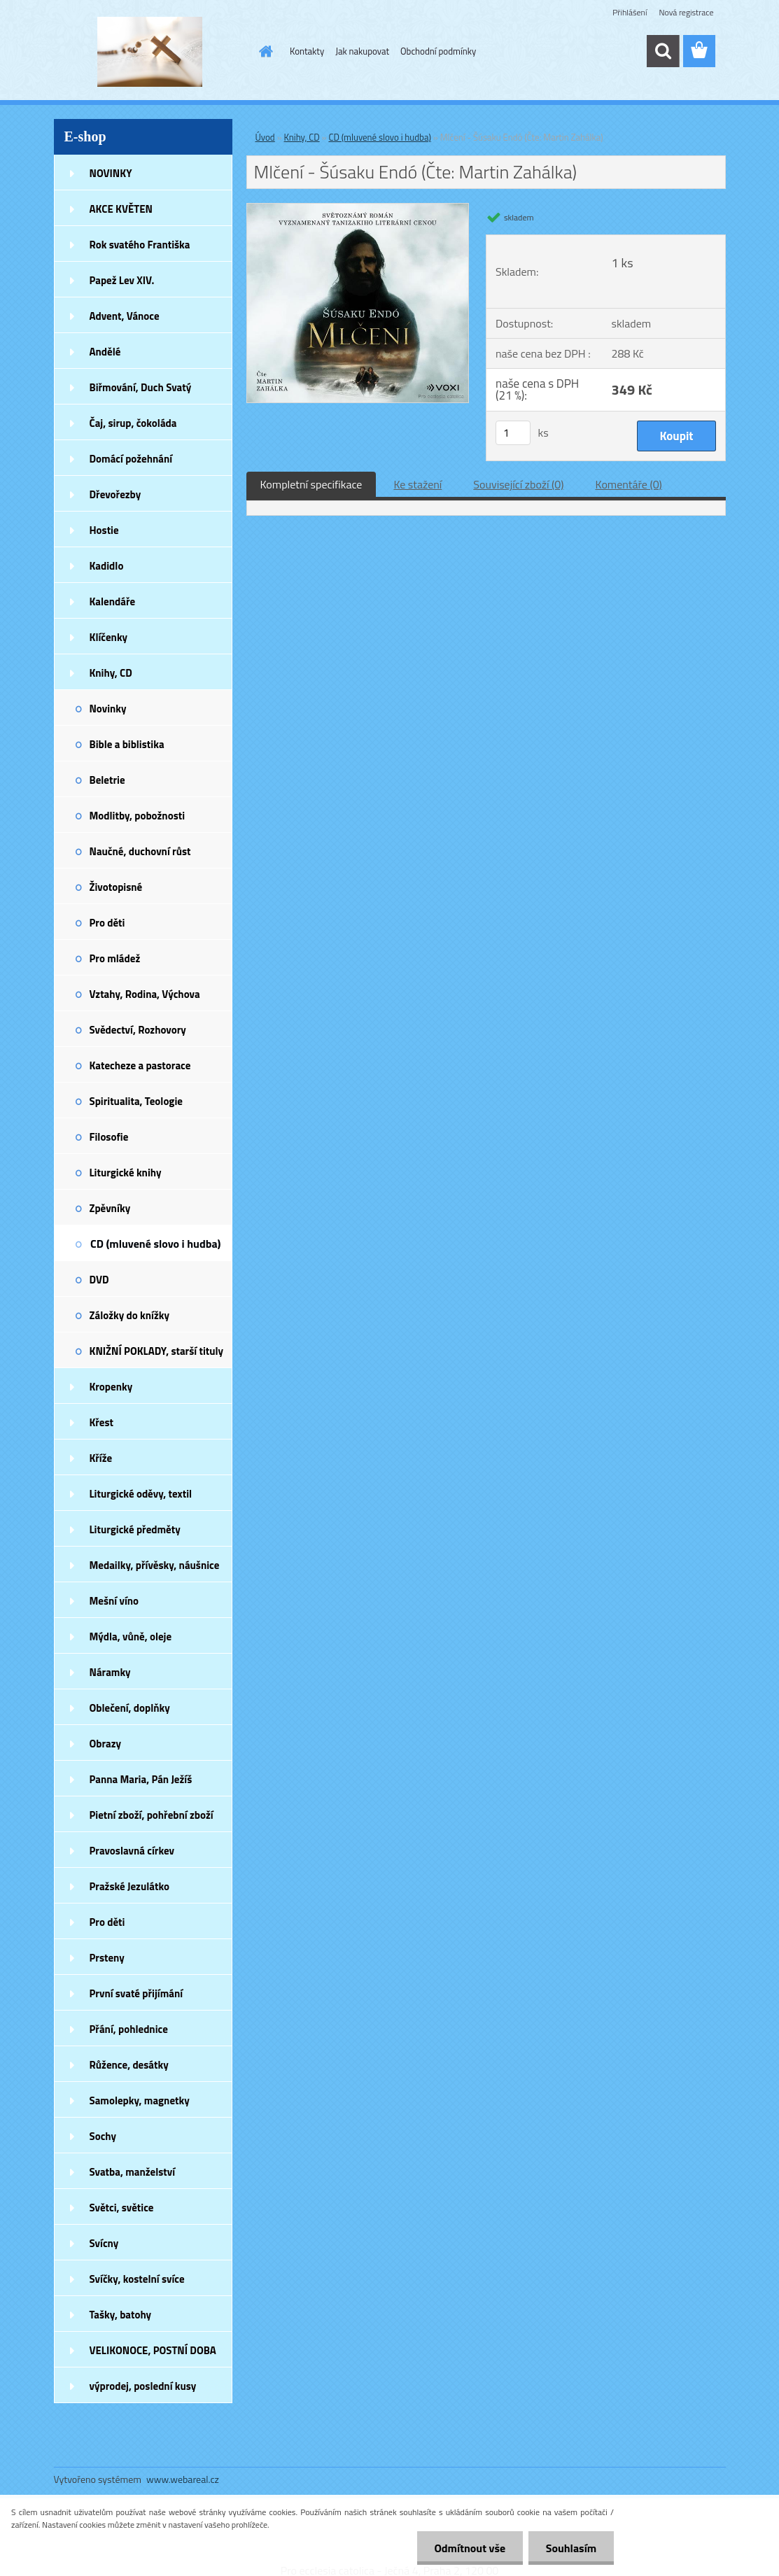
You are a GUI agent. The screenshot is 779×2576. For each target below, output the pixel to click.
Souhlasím (570, 2548)
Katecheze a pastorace (140, 1065)
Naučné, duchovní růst (140, 851)
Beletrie (107, 780)
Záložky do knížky (129, 1315)
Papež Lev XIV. (122, 280)
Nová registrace (686, 12)
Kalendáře (113, 601)
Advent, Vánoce (125, 316)
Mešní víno (114, 1601)
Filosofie (109, 1137)
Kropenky (111, 1387)
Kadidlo (107, 566)
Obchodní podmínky (438, 51)
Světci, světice (122, 2208)
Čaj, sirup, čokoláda (133, 423)
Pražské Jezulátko (129, 1886)
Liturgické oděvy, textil (141, 1494)
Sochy (103, 2136)
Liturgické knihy (126, 1172)
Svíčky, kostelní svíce (137, 2279)
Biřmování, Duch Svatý (141, 387)
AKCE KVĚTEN (121, 209)
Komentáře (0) (629, 484)
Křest (102, 1422)
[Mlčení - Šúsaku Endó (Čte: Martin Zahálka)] (358, 209)
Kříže (101, 1458)
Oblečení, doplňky (130, 1708)
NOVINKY (111, 173)
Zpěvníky (110, 1208)
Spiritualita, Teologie (136, 1101)
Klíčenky (109, 637)
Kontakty (307, 51)
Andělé (105, 352)
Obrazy (106, 1744)
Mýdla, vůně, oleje (131, 1636)
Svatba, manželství (133, 2172)
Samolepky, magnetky (140, 2100)
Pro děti (107, 923)
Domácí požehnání (131, 459)
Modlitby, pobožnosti (137, 816)
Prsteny (107, 1958)
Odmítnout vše (469, 2548)
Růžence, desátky (129, 2065)
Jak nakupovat (362, 51)
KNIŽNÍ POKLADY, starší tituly (157, 1351)
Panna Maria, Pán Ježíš (141, 1779)
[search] (663, 51)
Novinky (108, 709)
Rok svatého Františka (140, 245)
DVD (99, 1280)
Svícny (104, 2243)
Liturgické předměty (135, 1529)
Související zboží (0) (518, 484)
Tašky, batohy (121, 2315)
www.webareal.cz (182, 2479)
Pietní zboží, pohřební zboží (151, 1815)
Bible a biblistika (127, 744)
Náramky (110, 1672)
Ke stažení (417, 484)
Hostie (104, 530)
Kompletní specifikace (311, 484)
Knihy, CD (111, 673)
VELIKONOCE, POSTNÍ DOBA (153, 2350)
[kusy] (513, 433)
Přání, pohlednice (129, 2029)
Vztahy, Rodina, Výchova (145, 994)
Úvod (265, 137)
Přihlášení (629, 12)
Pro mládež (115, 958)
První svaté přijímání (136, 1993)
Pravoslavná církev (132, 1851)
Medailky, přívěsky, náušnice (155, 1565)
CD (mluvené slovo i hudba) (155, 1243)
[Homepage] (263, 51)
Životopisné (116, 887)
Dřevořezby (115, 494)
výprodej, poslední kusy (143, 2386)
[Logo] (150, 52)
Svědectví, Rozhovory (138, 1030)
